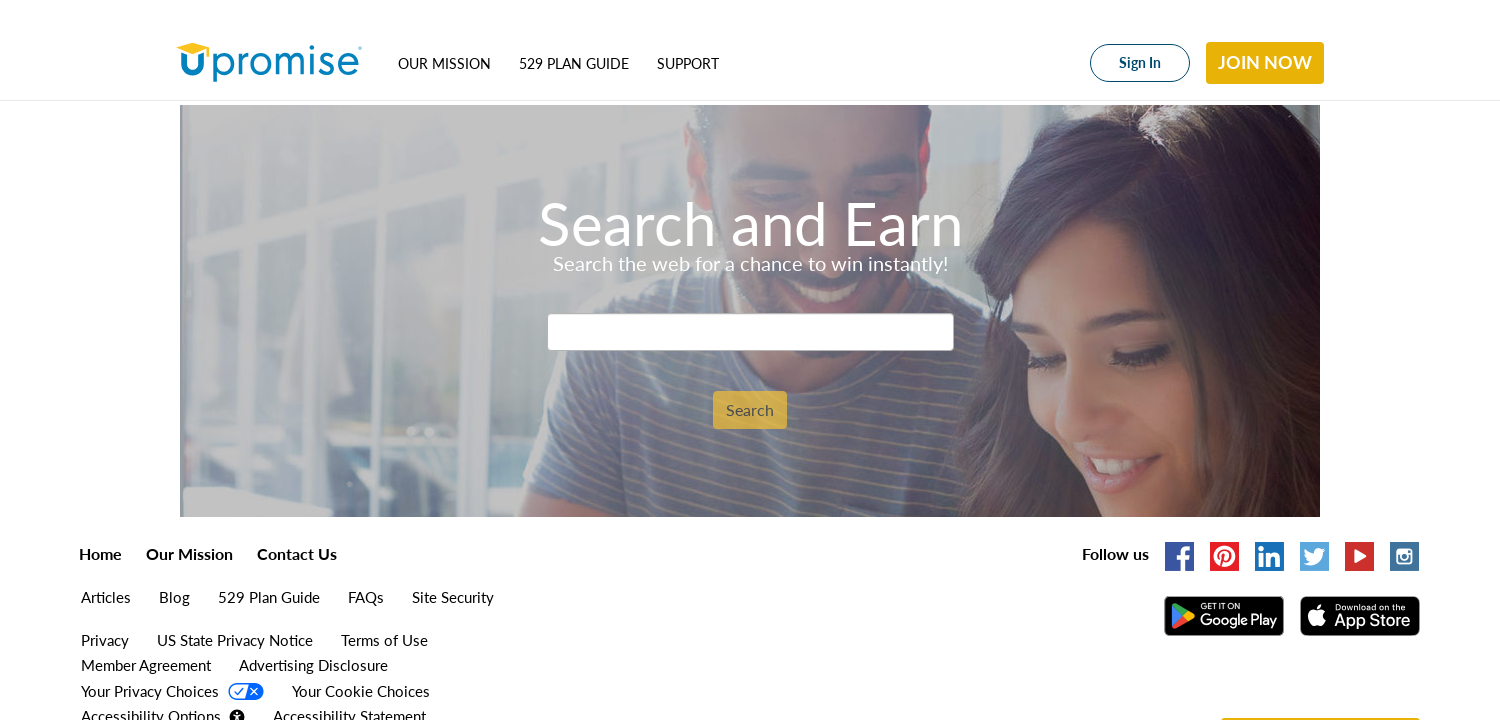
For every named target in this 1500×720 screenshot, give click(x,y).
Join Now (1265, 62)
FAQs (366, 597)
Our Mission (444, 63)
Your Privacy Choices (152, 691)
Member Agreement (146, 665)
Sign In (1140, 62)
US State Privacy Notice (235, 640)
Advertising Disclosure (313, 665)
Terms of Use (384, 640)
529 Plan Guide (574, 63)
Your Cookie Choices (361, 691)
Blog (174, 597)
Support (688, 63)
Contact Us (297, 553)
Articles (106, 597)
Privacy (105, 640)
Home (100, 553)
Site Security (453, 597)
